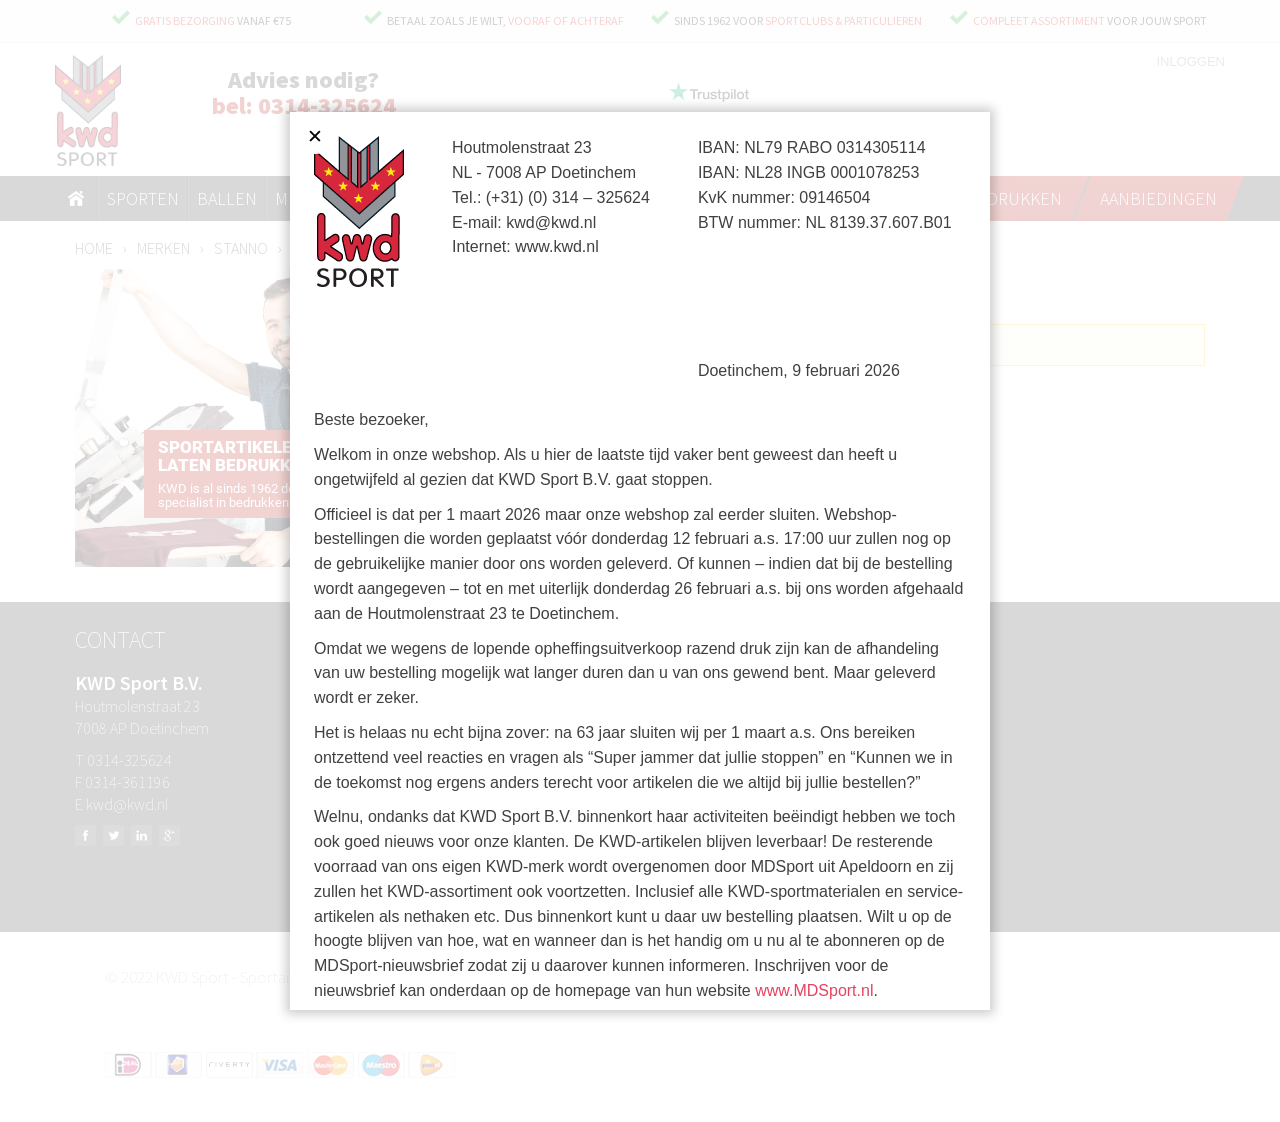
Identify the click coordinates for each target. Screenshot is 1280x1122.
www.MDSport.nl (814, 990)
